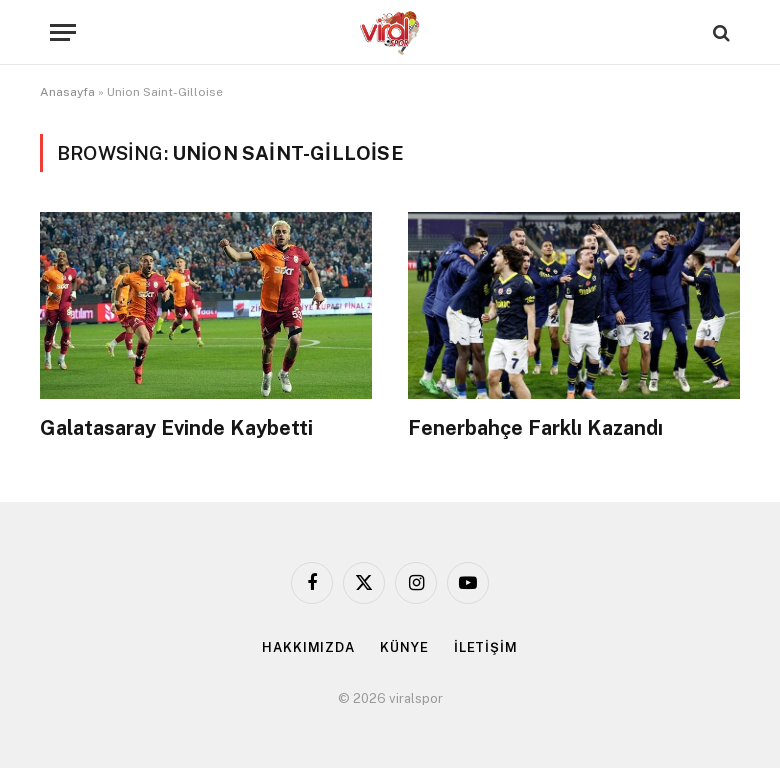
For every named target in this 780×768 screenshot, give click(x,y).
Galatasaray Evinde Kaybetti (176, 428)
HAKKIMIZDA (308, 647)
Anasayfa (67, 92)
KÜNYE (404, 647)
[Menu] (63, 32)
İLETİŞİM (486, 647)
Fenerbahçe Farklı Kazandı (535, 428)
